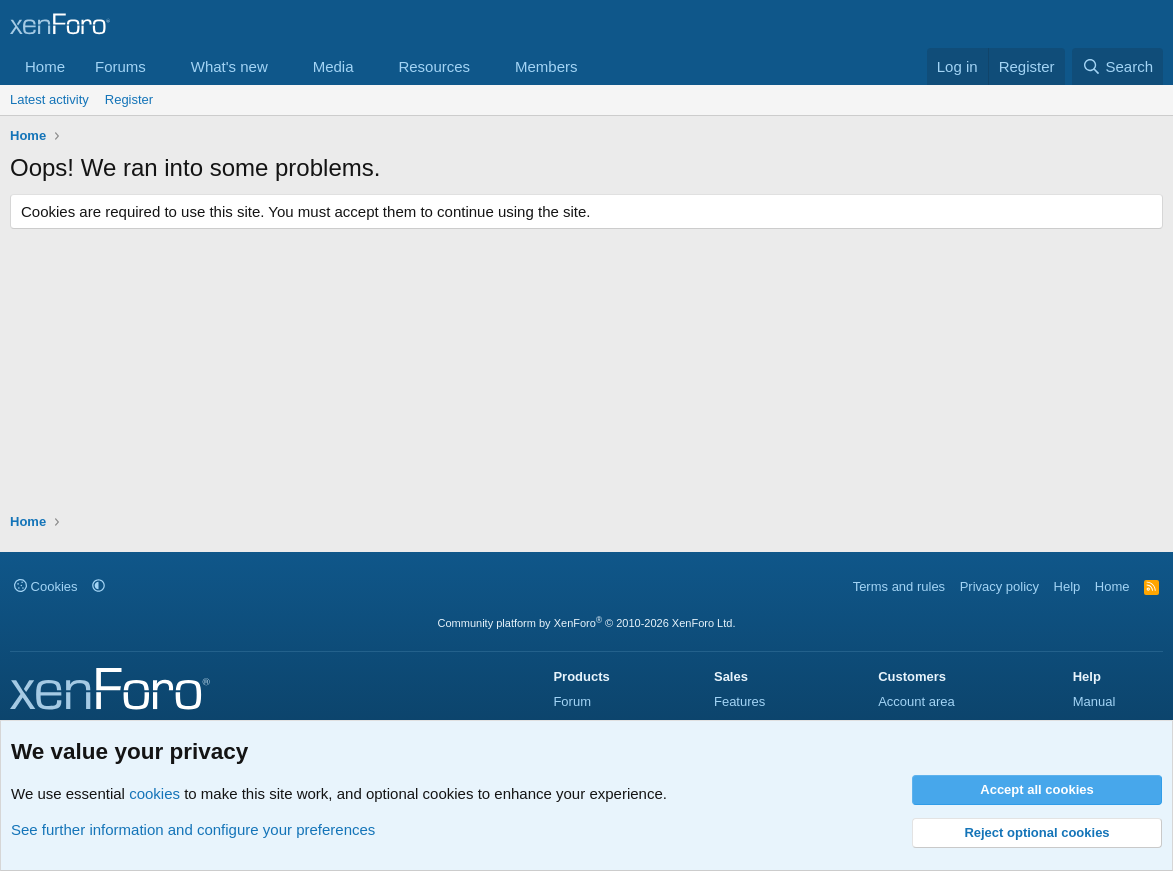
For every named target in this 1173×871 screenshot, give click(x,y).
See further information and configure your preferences (193, 829)
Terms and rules (899, 586)
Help (1067, 586)
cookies (154, 793)
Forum (572, 701)
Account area (916, 701)
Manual (1094, 701)
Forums (120, 66)
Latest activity (49, 99)
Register (129, 99)
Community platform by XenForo (587, 623)
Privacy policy (999, 586)
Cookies (46, 586)
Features (739, 701)
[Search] (1117, 66)
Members (546, 66)
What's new (229, 66)
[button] (162, 66)
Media (333, 66)
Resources (434, 66)
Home (45, 66)
